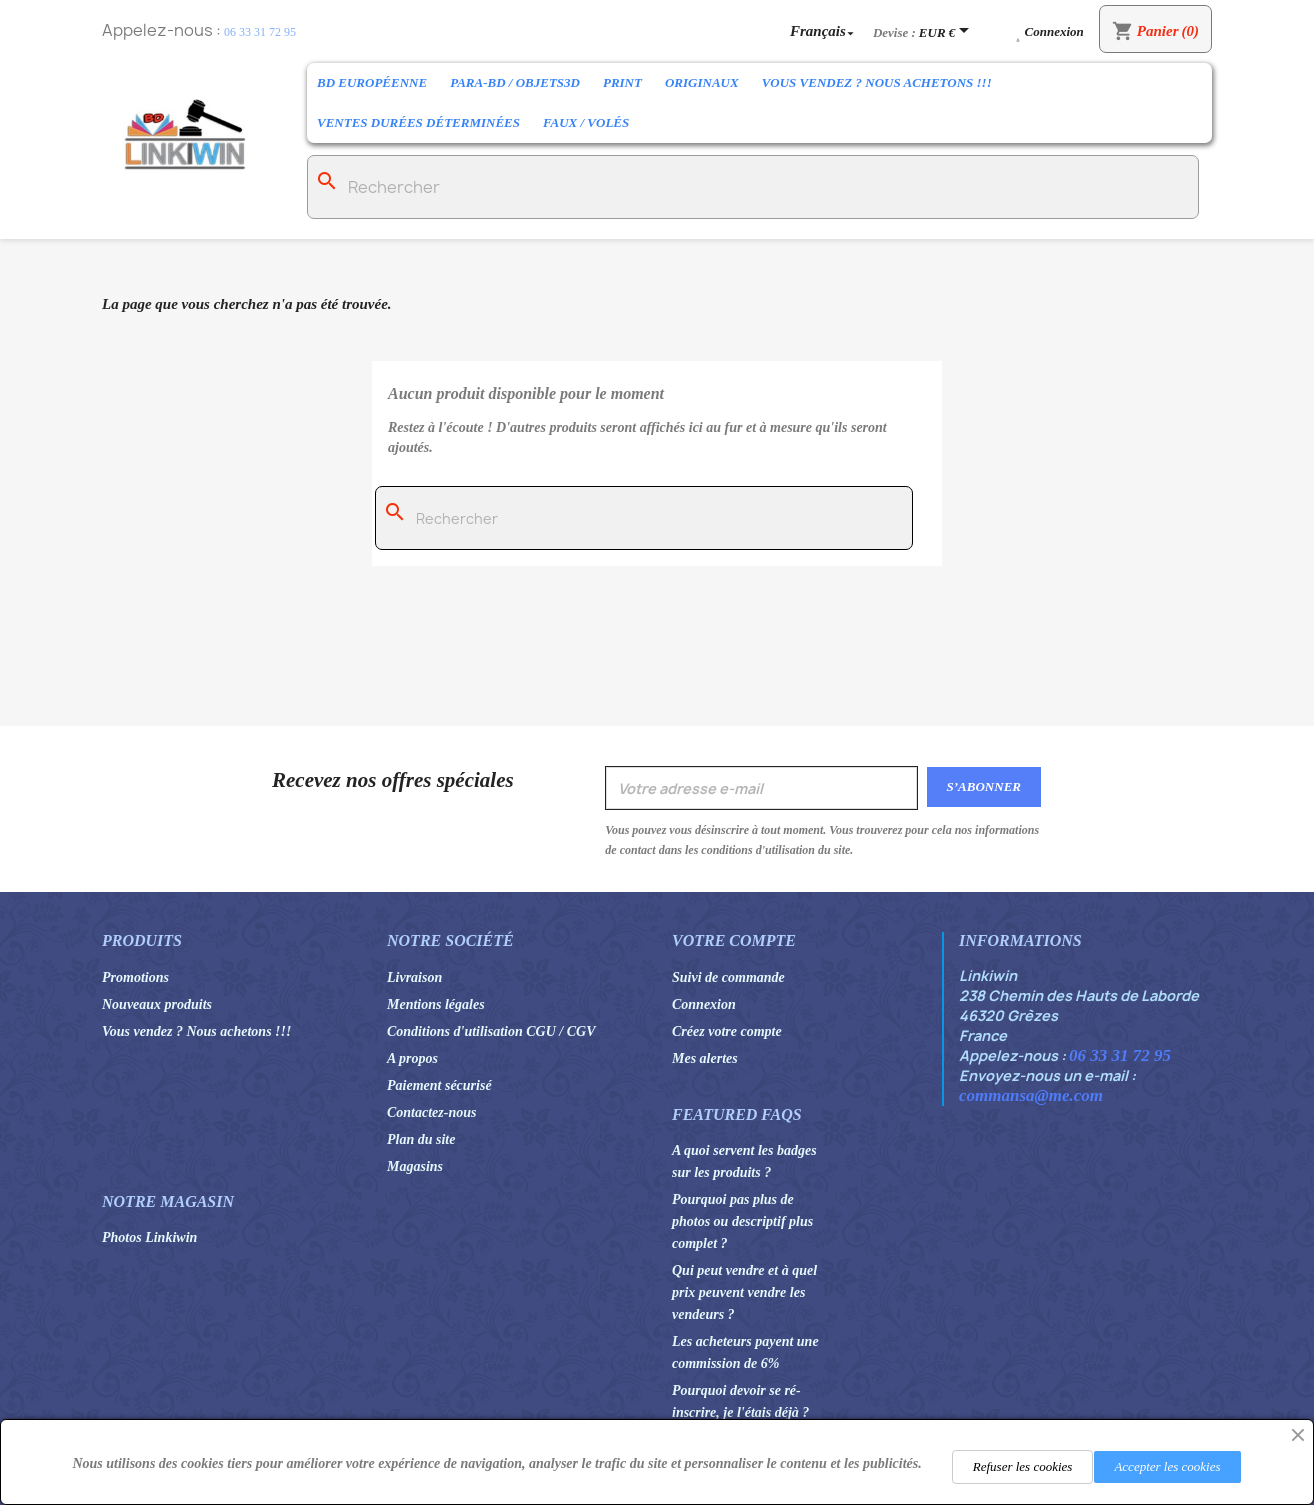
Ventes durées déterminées (418, 122)
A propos (412, 1058)
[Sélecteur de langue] (824, 30)
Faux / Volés (586, 122)
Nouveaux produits (157, 1004)
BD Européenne (372, 82)
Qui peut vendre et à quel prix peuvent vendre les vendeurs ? (744, 1292)
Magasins (415, 1166)
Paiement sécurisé (439, 1085)
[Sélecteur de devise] (947, 32)
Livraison (414, 977)
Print (622, 82)
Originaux (702, 82)
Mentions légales (436, 1004)
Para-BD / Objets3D (515, 82)
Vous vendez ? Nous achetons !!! (877, 82)
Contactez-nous (431, 1112)
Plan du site (421, 1139)
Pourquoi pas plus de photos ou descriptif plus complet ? (742, 1221)
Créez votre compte (727, 1031)
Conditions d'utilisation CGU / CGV (491, 1031)
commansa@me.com (1031, 1095)
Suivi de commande (728, 977)
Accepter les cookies (1167, 1466)
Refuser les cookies (1023, 1466)
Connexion (704, 1004)
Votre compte (734, 940)
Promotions (135, 977)
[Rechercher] (753, 187)
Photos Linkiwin (149, 1237)
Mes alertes (705, 1058)
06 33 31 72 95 (260, 32)
